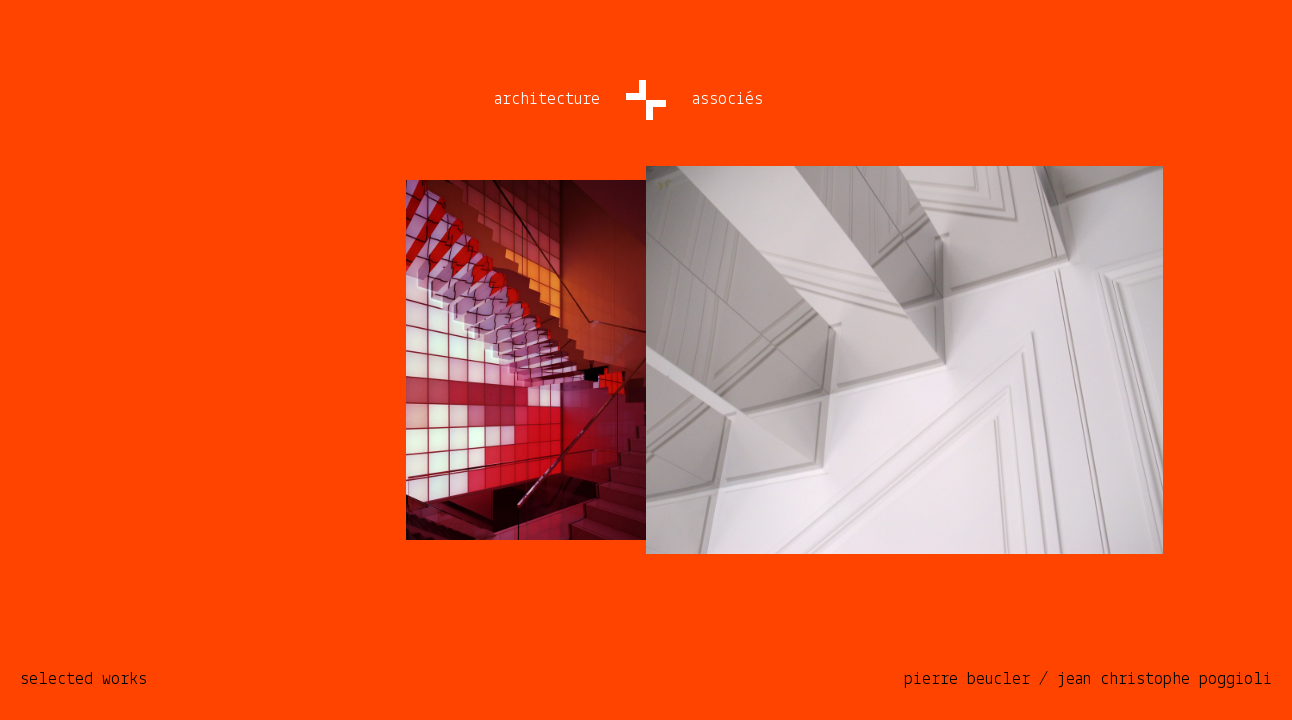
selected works (83, 679)
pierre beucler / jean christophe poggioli (1088, 679)
